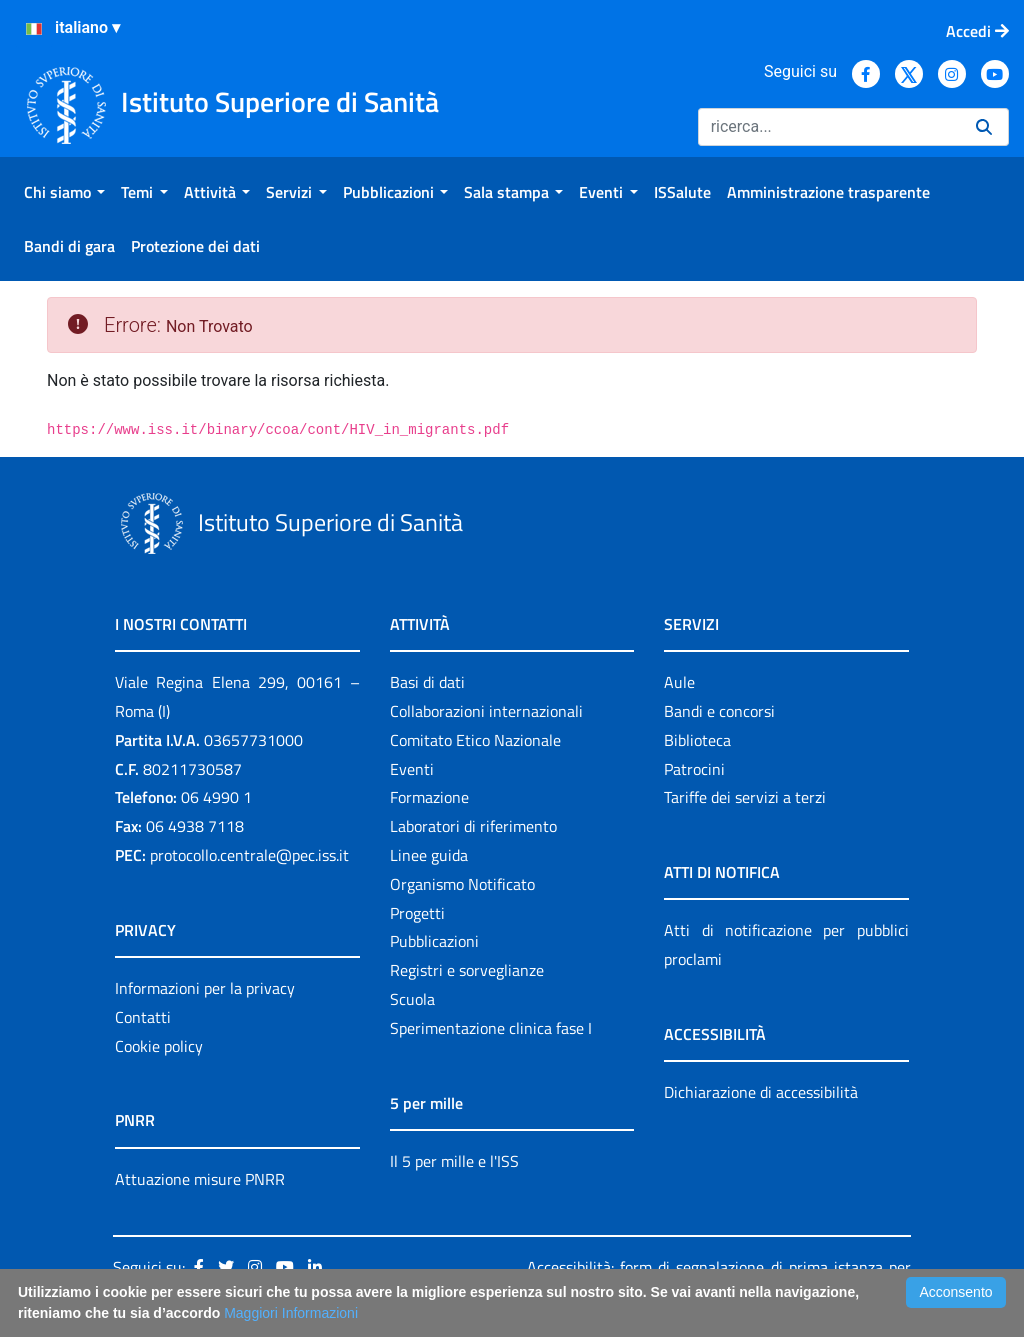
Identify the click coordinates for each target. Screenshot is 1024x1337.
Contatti (143, 1017)
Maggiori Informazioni (291, 1313)
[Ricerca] (829, 127)
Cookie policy (159, 1046)
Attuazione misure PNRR (200, 1179)
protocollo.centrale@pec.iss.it (249, 855)
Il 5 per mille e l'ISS (454, 1161)
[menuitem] (64, 192)
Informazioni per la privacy (205, 988)
